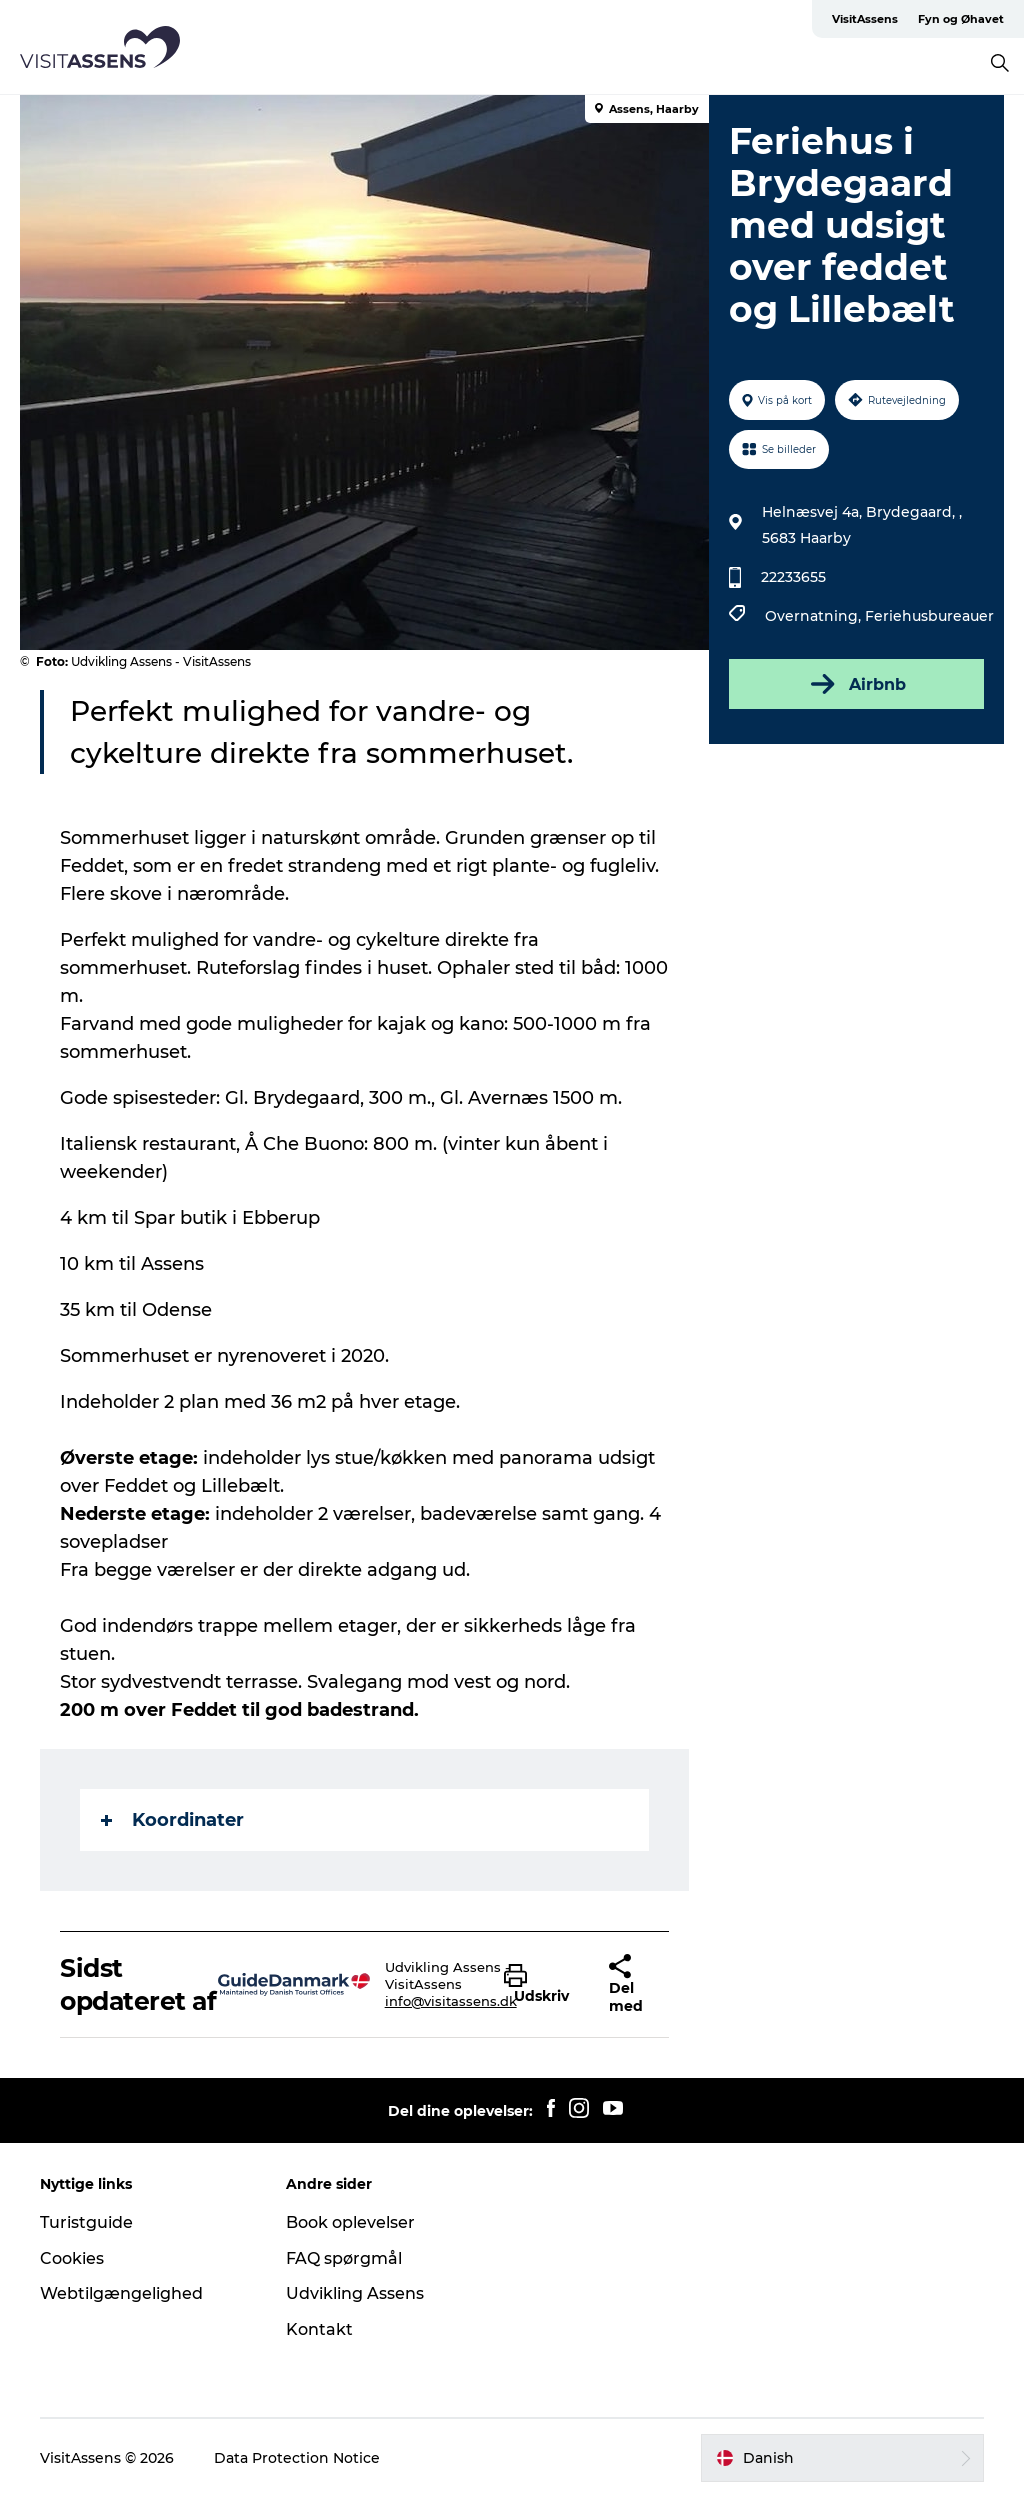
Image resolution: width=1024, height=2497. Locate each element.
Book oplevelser (350, 2222)
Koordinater (172, 1820)
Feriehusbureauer (929, 616)
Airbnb (856, 684)
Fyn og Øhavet (961, 19)
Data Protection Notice (297, 2458)
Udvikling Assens (355, 2293)
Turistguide (86, 2222)
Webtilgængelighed (121, 2293)
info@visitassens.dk (451, 2001)
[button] (541, 1985)
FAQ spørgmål (344, 2258)
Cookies (72, 2258)
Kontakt (319, 2329)
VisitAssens (865, 19)
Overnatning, (815, 616)
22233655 (793, 577)
